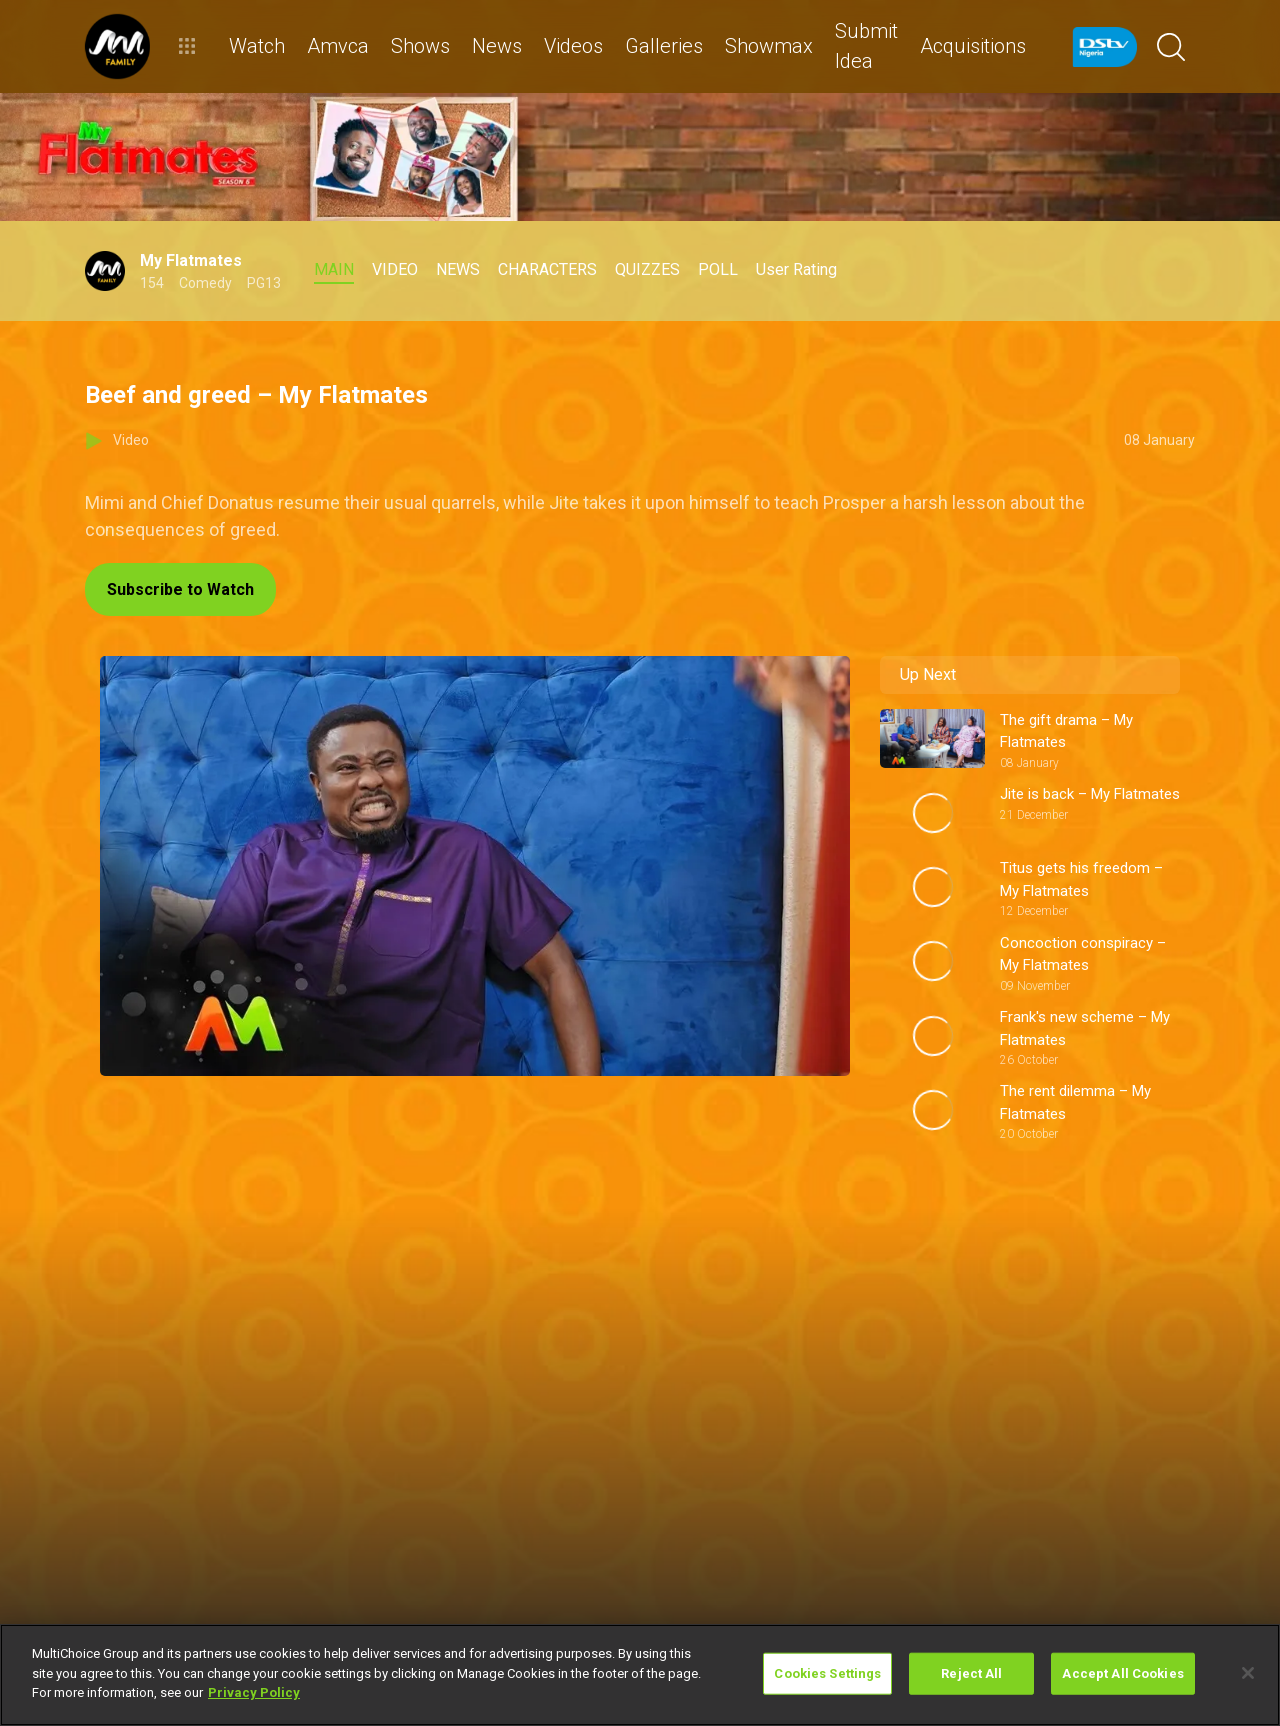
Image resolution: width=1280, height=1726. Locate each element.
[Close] (1248, 1673)
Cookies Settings (827, 1673)
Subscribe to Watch (180, 589)
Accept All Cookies (1122, 1673)
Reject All (971, 1673)
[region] (640, 1675)
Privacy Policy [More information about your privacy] (254, 1692)
